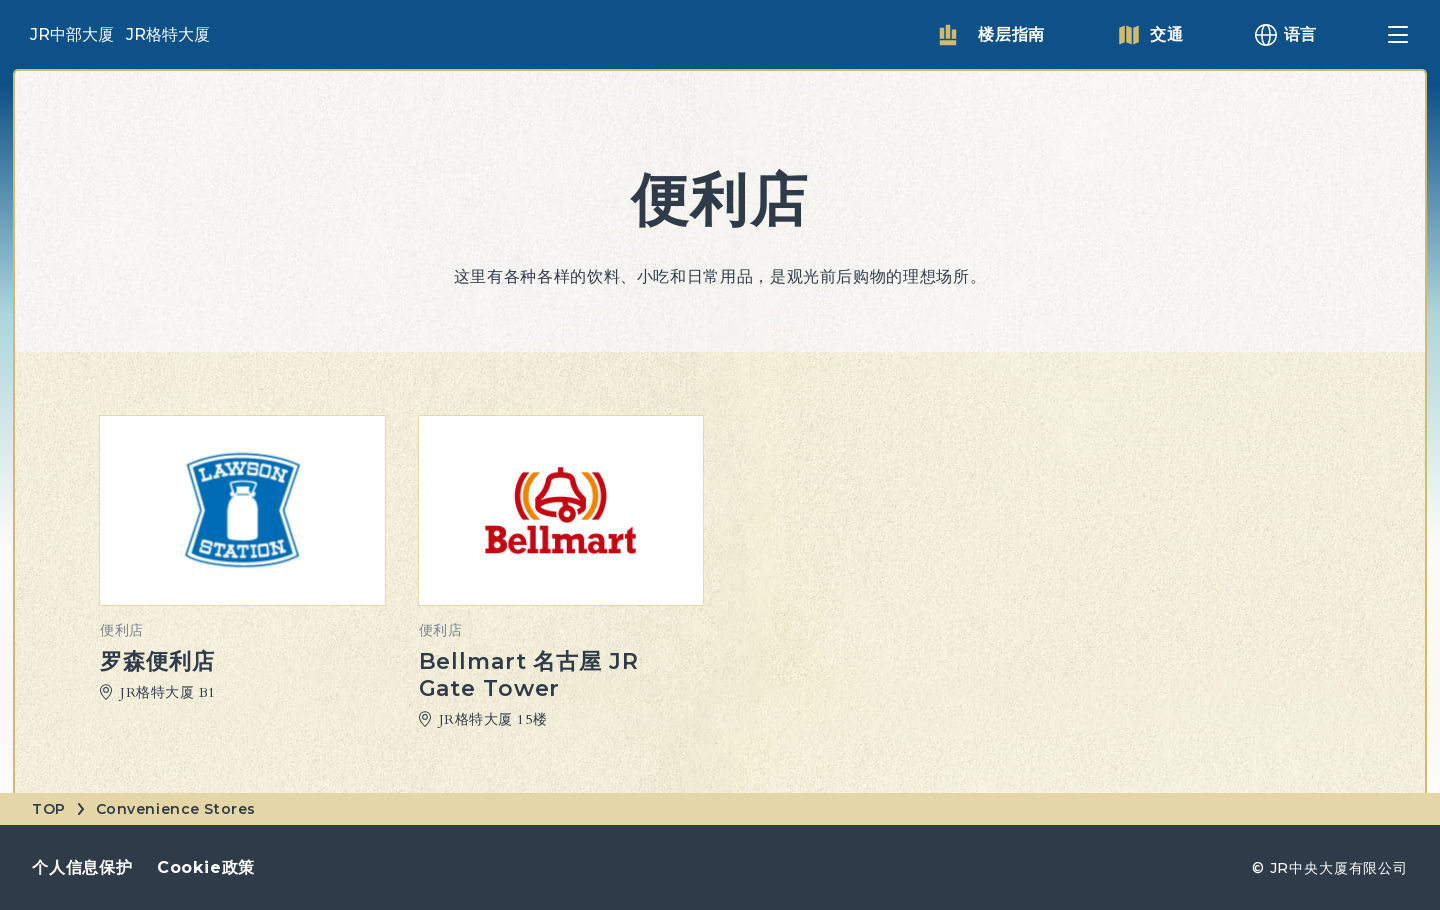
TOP (49, 809)
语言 (1301, 34)
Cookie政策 (206, 867)
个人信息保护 (82, 867)
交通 (1167, 34)
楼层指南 (1011, 34)
